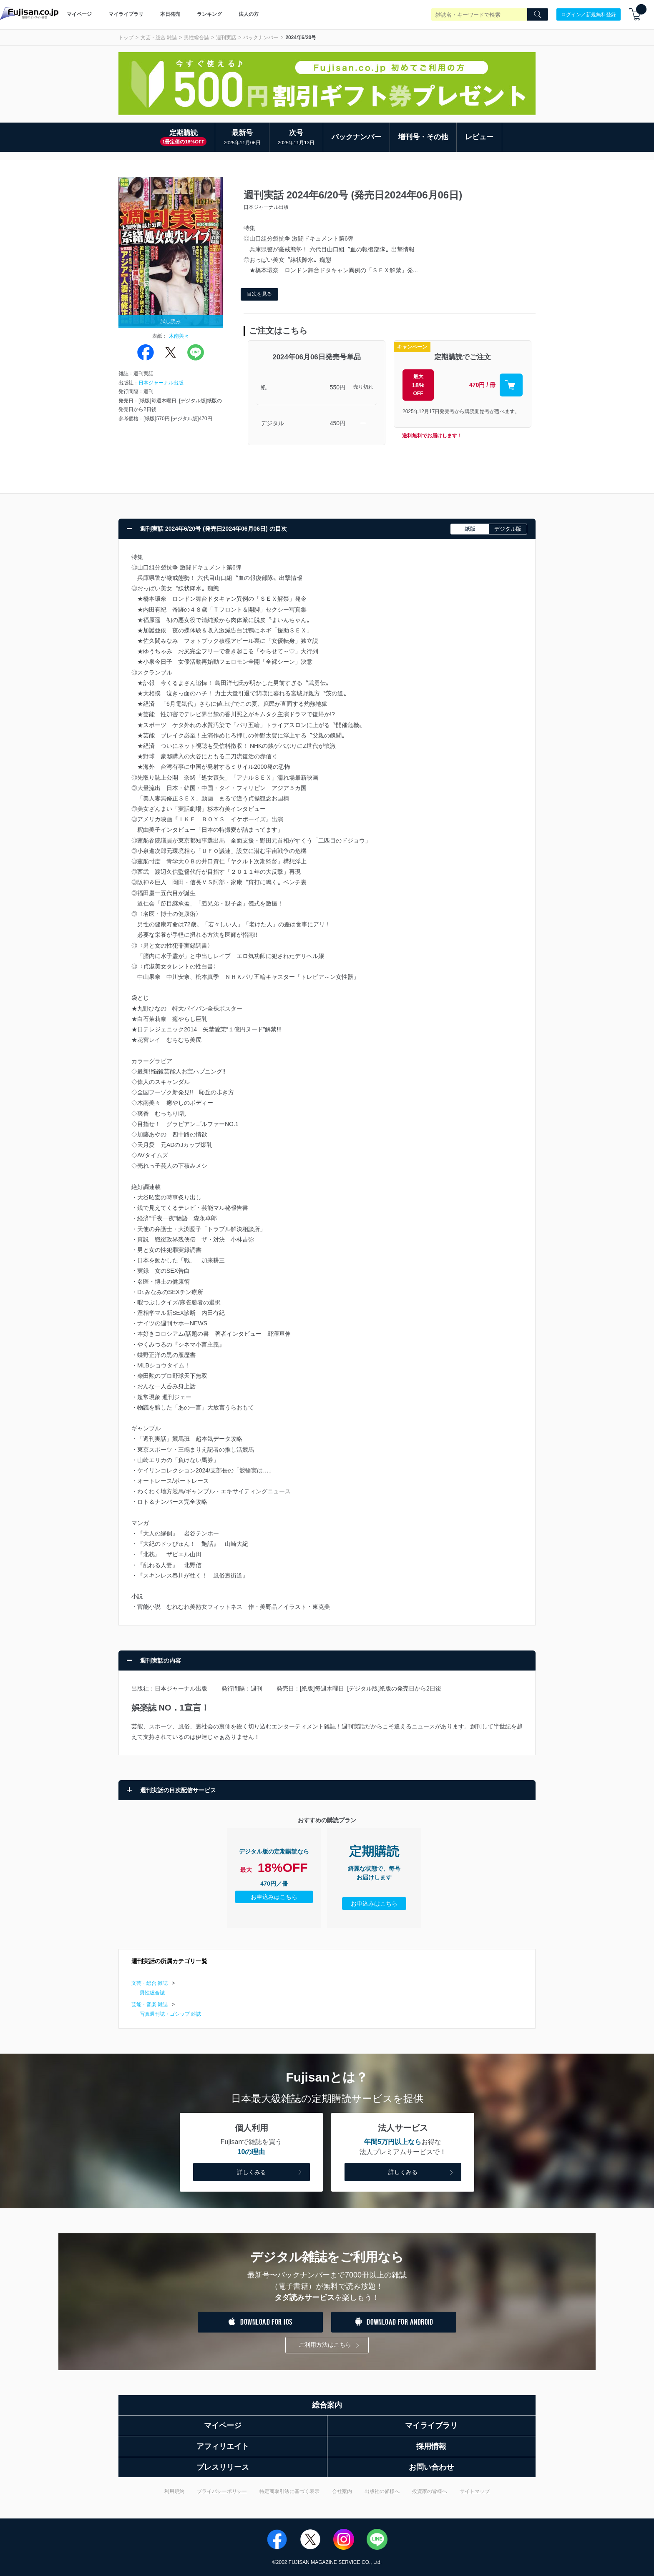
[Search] (537, 14)
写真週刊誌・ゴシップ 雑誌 (170, 2014)
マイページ (79, 14)
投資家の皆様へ (429, 2491)
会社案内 (342, 2491)
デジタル (272, 423)
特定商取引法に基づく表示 (289, 2491)
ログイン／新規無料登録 (588, 14)
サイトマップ (475, 2491)
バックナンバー (260, 37)
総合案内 (327, 2405)
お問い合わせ (431, 2467)
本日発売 (170, 14)
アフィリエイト (222, 2446)
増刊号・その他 (423, 137)
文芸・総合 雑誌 (159, 37)
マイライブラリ (125, 14)
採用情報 (431, 2446)
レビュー (479, 137)
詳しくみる (270, 2173)
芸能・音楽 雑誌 (149, 2004)
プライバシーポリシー (222, 2491)
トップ (125, 37)
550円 (337, 387)
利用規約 (174, 2491)
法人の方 (249, 14)
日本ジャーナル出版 (161, 383)
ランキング (209, 14)
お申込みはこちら (274, 1897)
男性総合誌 (196, 37)
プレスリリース (222, 2467)
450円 (337, 423)
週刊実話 (226, 37)
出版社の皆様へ (382, 2491)
